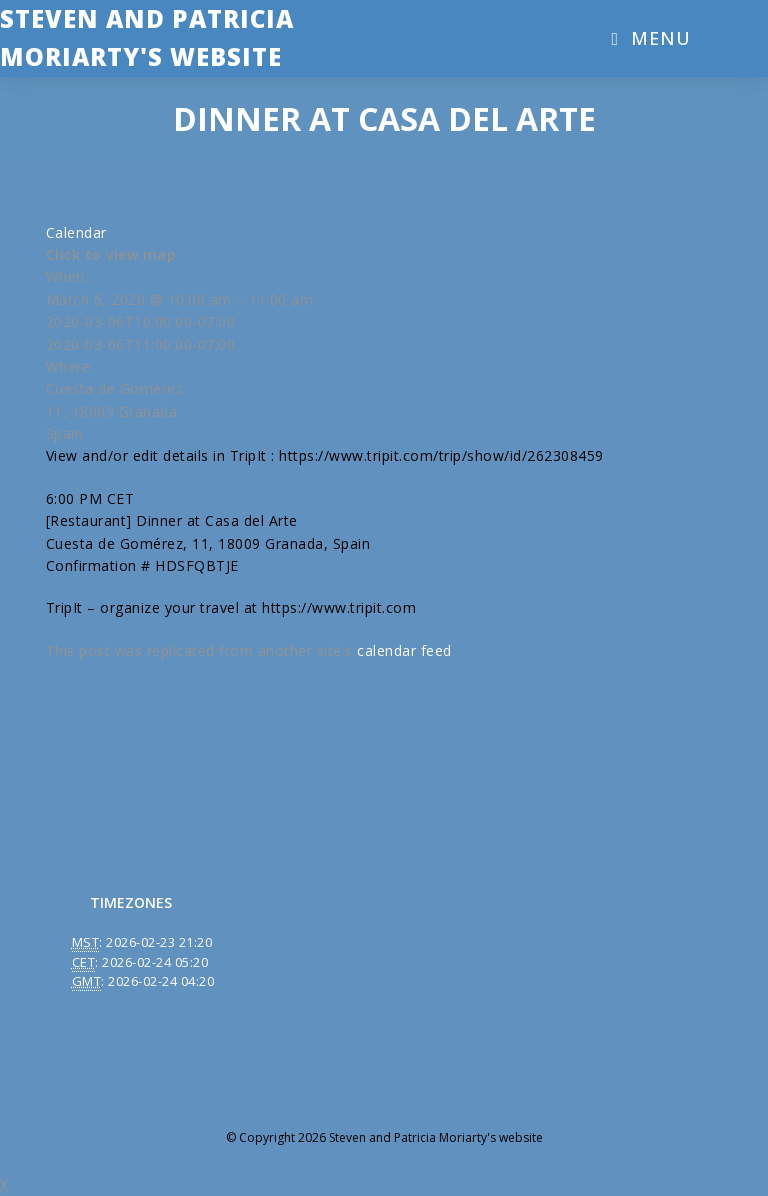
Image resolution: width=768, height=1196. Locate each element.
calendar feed (404, 650)
